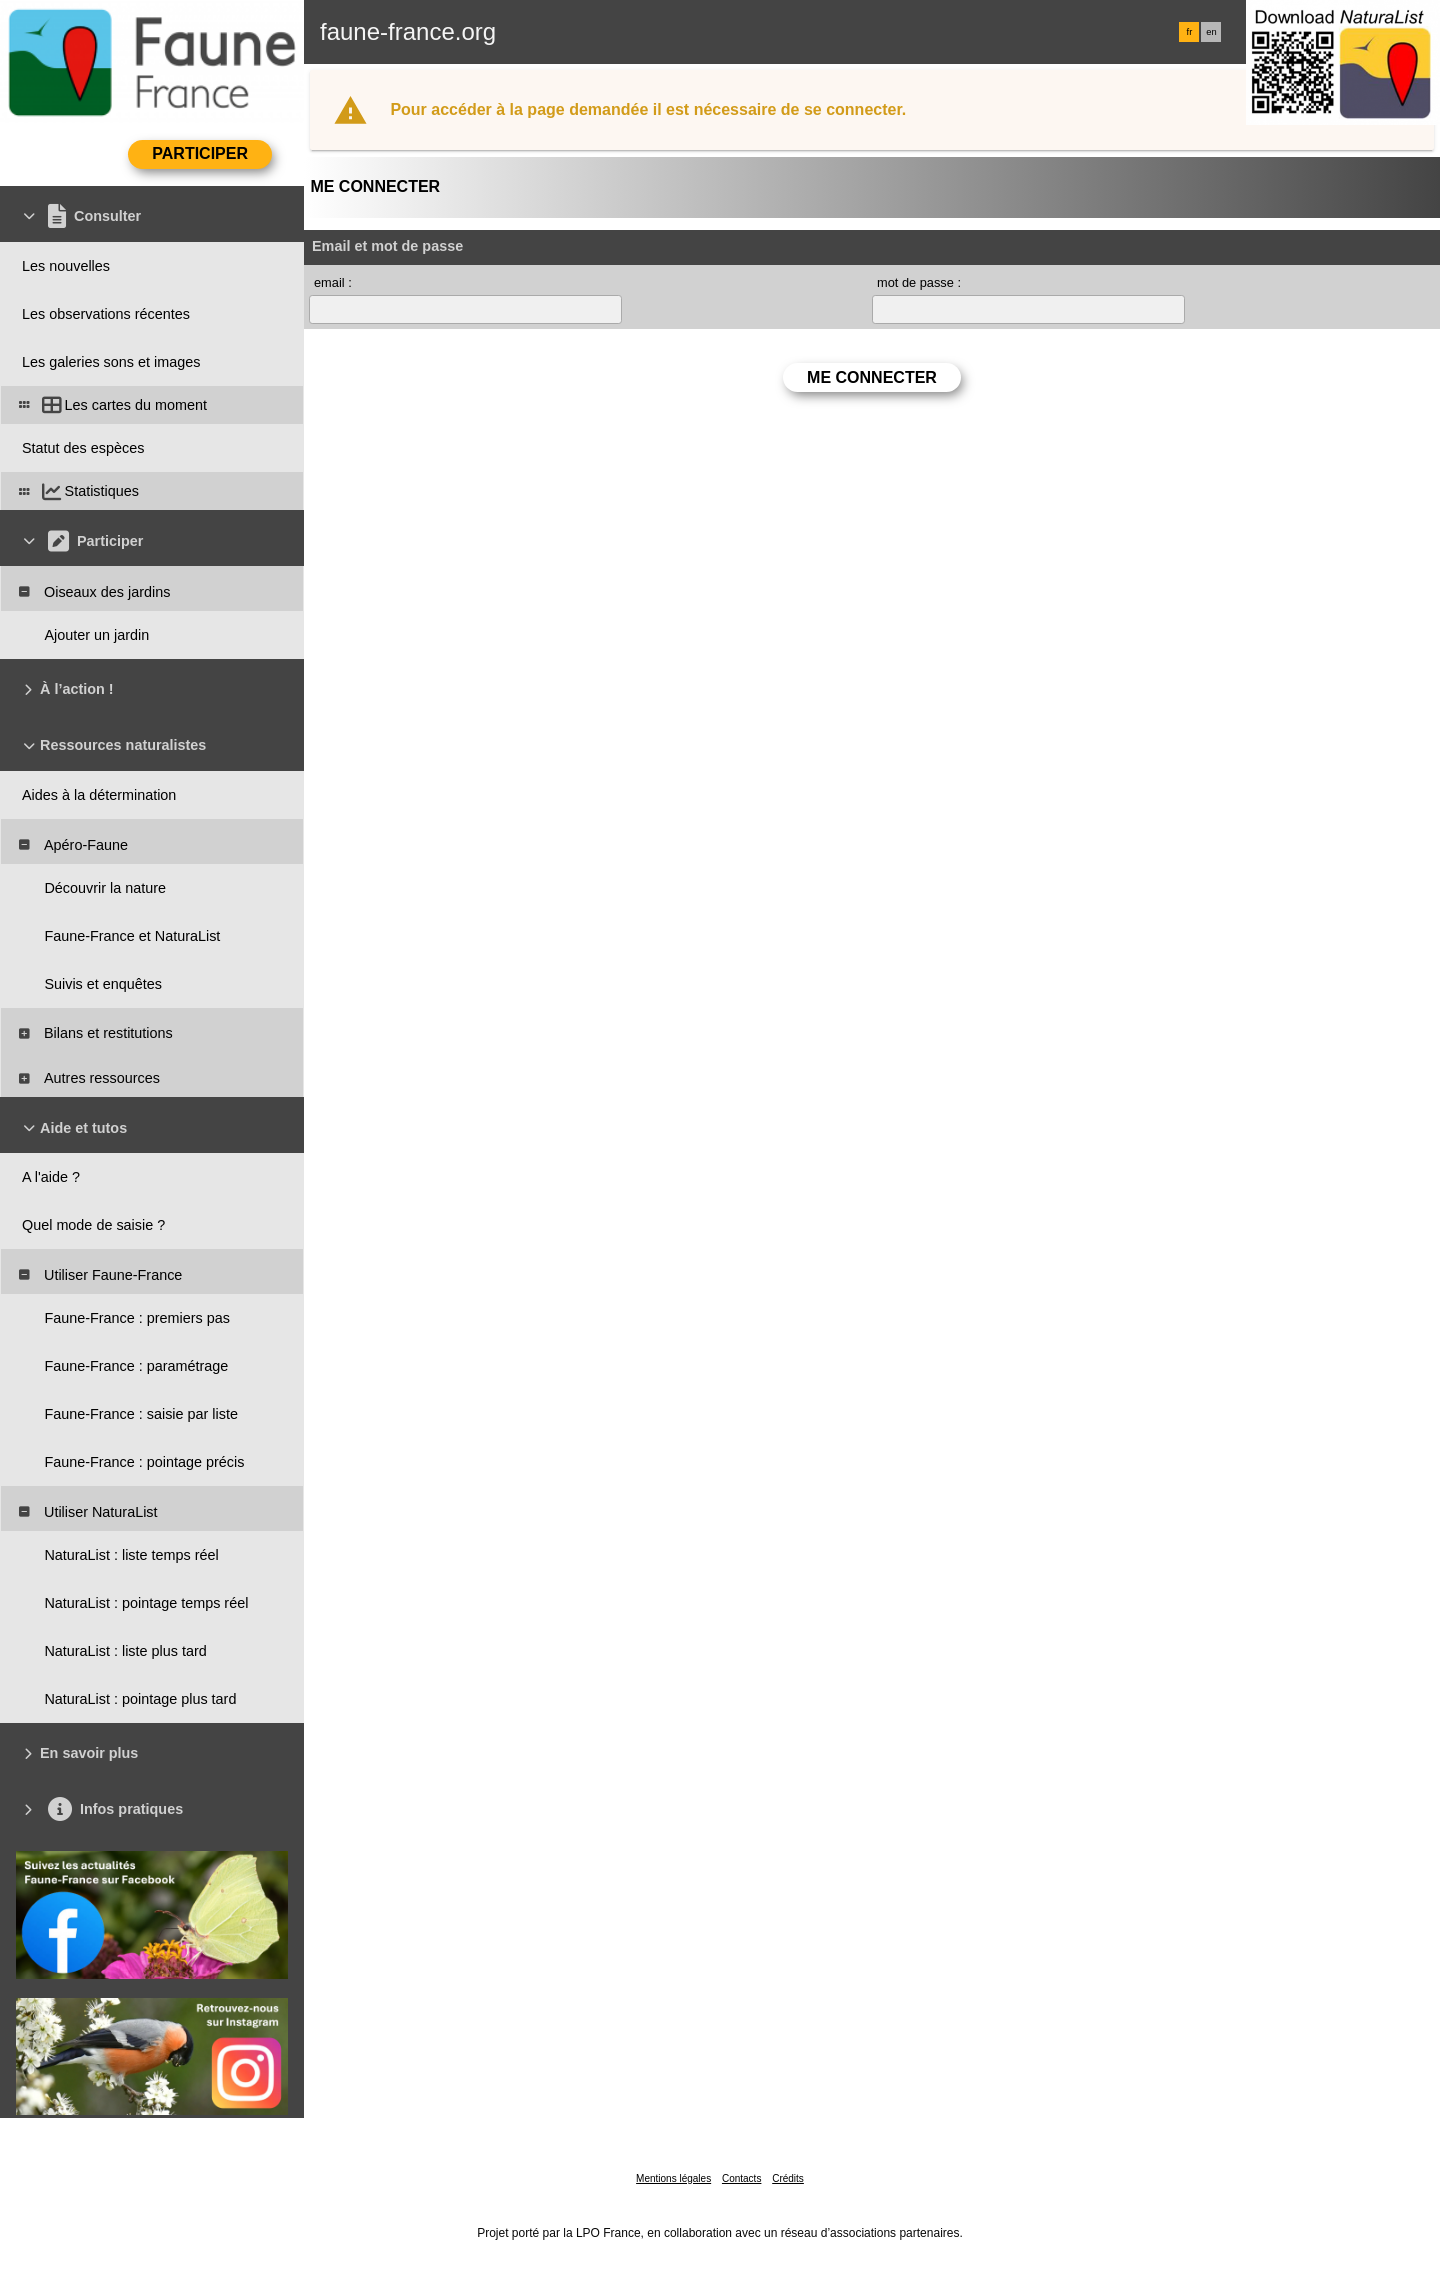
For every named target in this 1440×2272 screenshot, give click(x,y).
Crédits (788, 2178)
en (1211, 32)
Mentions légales (673, 2178)
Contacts (741, 2178)
